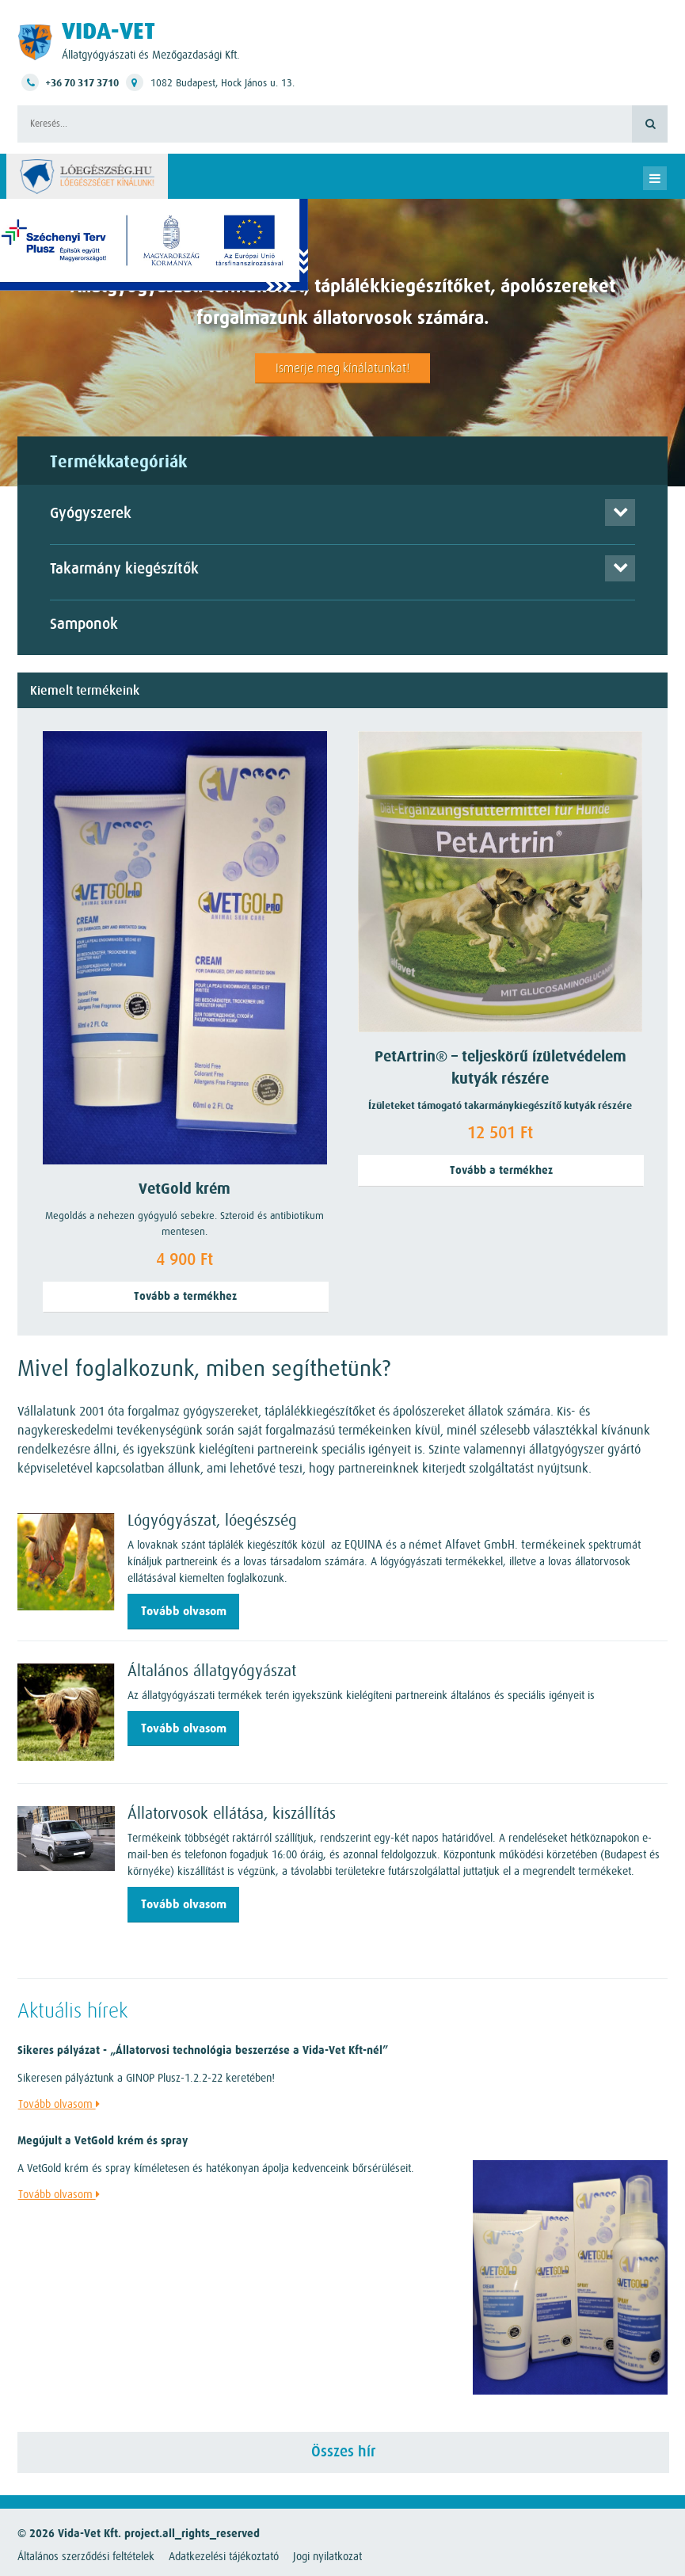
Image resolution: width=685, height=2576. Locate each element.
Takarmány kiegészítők (124, 569)
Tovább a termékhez (185, 1296)
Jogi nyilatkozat (327, 2556)
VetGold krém (184, 1189)
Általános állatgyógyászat (211, 1671)
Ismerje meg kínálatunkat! (342, 367)
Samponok (84, 624)
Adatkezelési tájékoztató (224, 2556)
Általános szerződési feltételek (85, 2556)
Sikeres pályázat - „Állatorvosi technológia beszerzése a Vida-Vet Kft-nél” (202, 2050)
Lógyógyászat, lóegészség (212, 1520)
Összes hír (343, 2452)
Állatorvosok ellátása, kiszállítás (231, 1813)
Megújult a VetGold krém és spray (102, 2140)
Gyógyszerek (90, 513)
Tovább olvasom (183, 1611)
